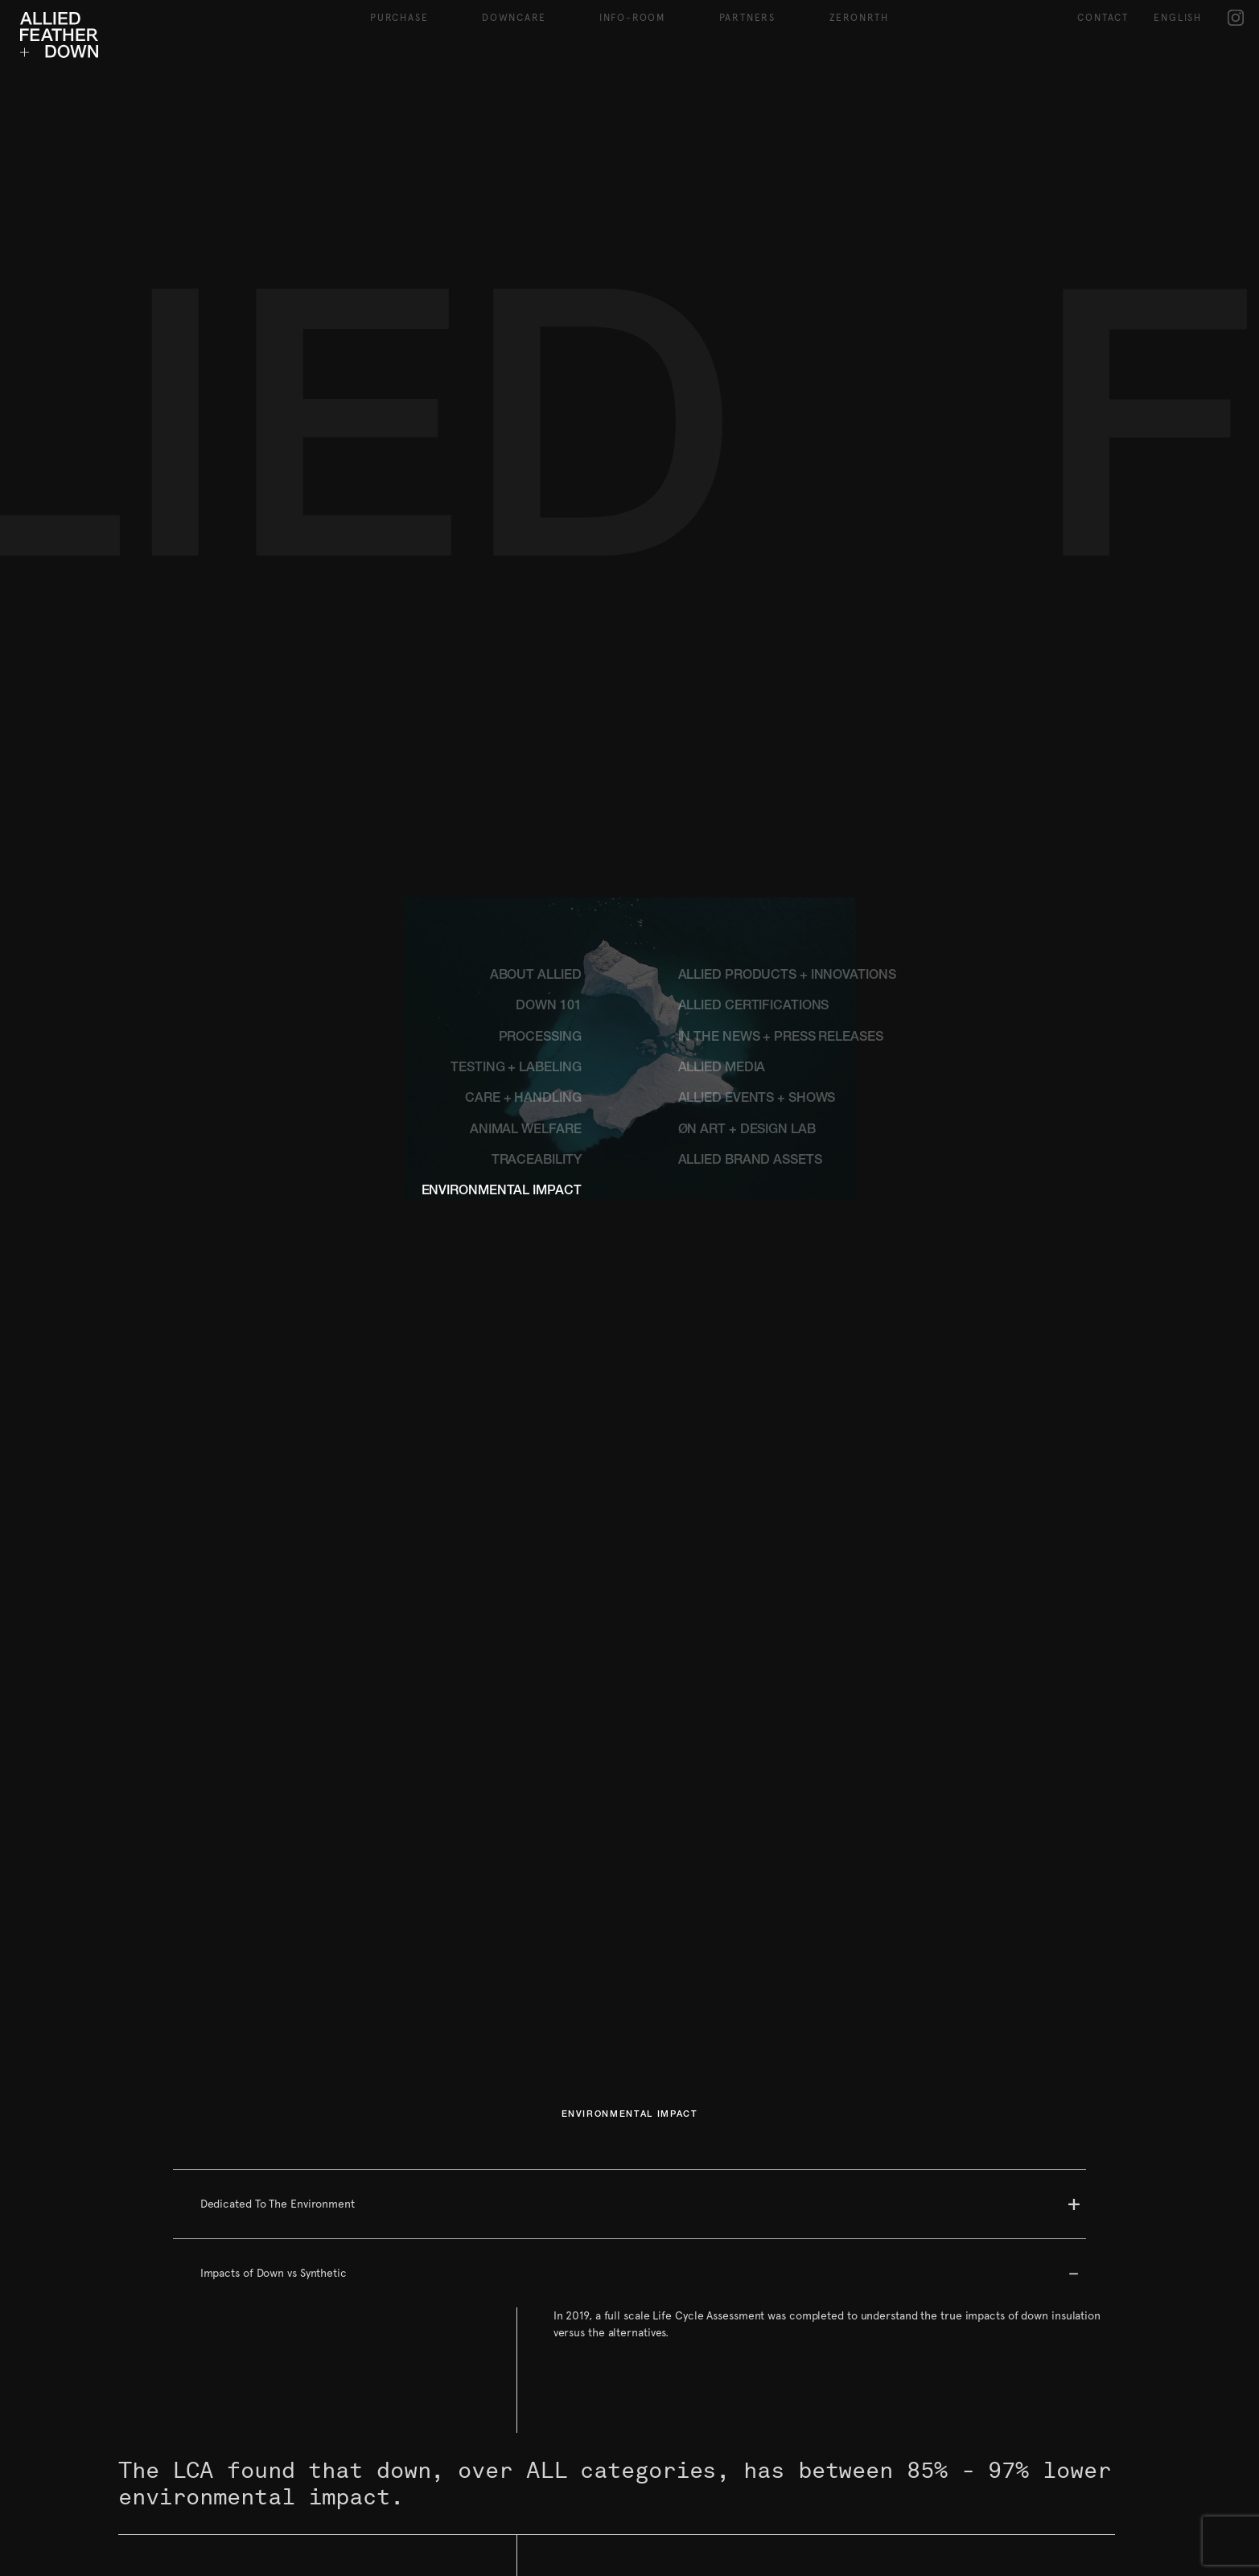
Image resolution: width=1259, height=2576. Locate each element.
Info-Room (632, 17)
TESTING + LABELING (516, 1068)
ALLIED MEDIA (722, 1068)
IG (1236, 17)
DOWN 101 (548, 1006)
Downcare (513, 17)
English (1178, 17)
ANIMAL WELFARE (526, 1130)
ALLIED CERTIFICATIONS (753, 1006)
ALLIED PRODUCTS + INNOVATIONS (787, 976)
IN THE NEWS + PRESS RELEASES (780, 1038)
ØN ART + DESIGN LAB (747, 1130)
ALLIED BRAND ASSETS (750, 1161)
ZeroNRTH (859, 17)
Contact (1103, 17)
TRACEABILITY (537, 1161)
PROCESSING (540, 1038)
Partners (747, 17)
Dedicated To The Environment (277, 2203)
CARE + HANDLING (523, 1099)
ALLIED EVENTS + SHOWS (757, 1099)
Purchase (399, 17)
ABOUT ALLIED (536, 976)
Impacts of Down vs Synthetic (273, 2272)
